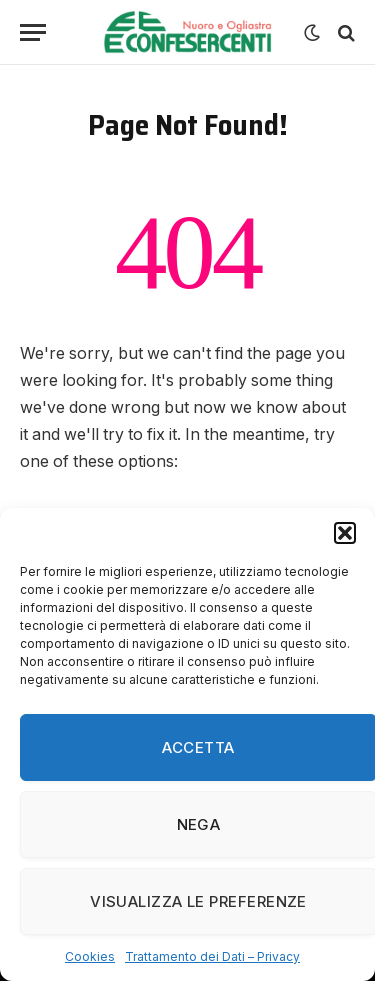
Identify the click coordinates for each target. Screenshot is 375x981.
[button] (345, 533)
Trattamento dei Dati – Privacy (212, 956)
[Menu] (33, 32)
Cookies (90, 956)
